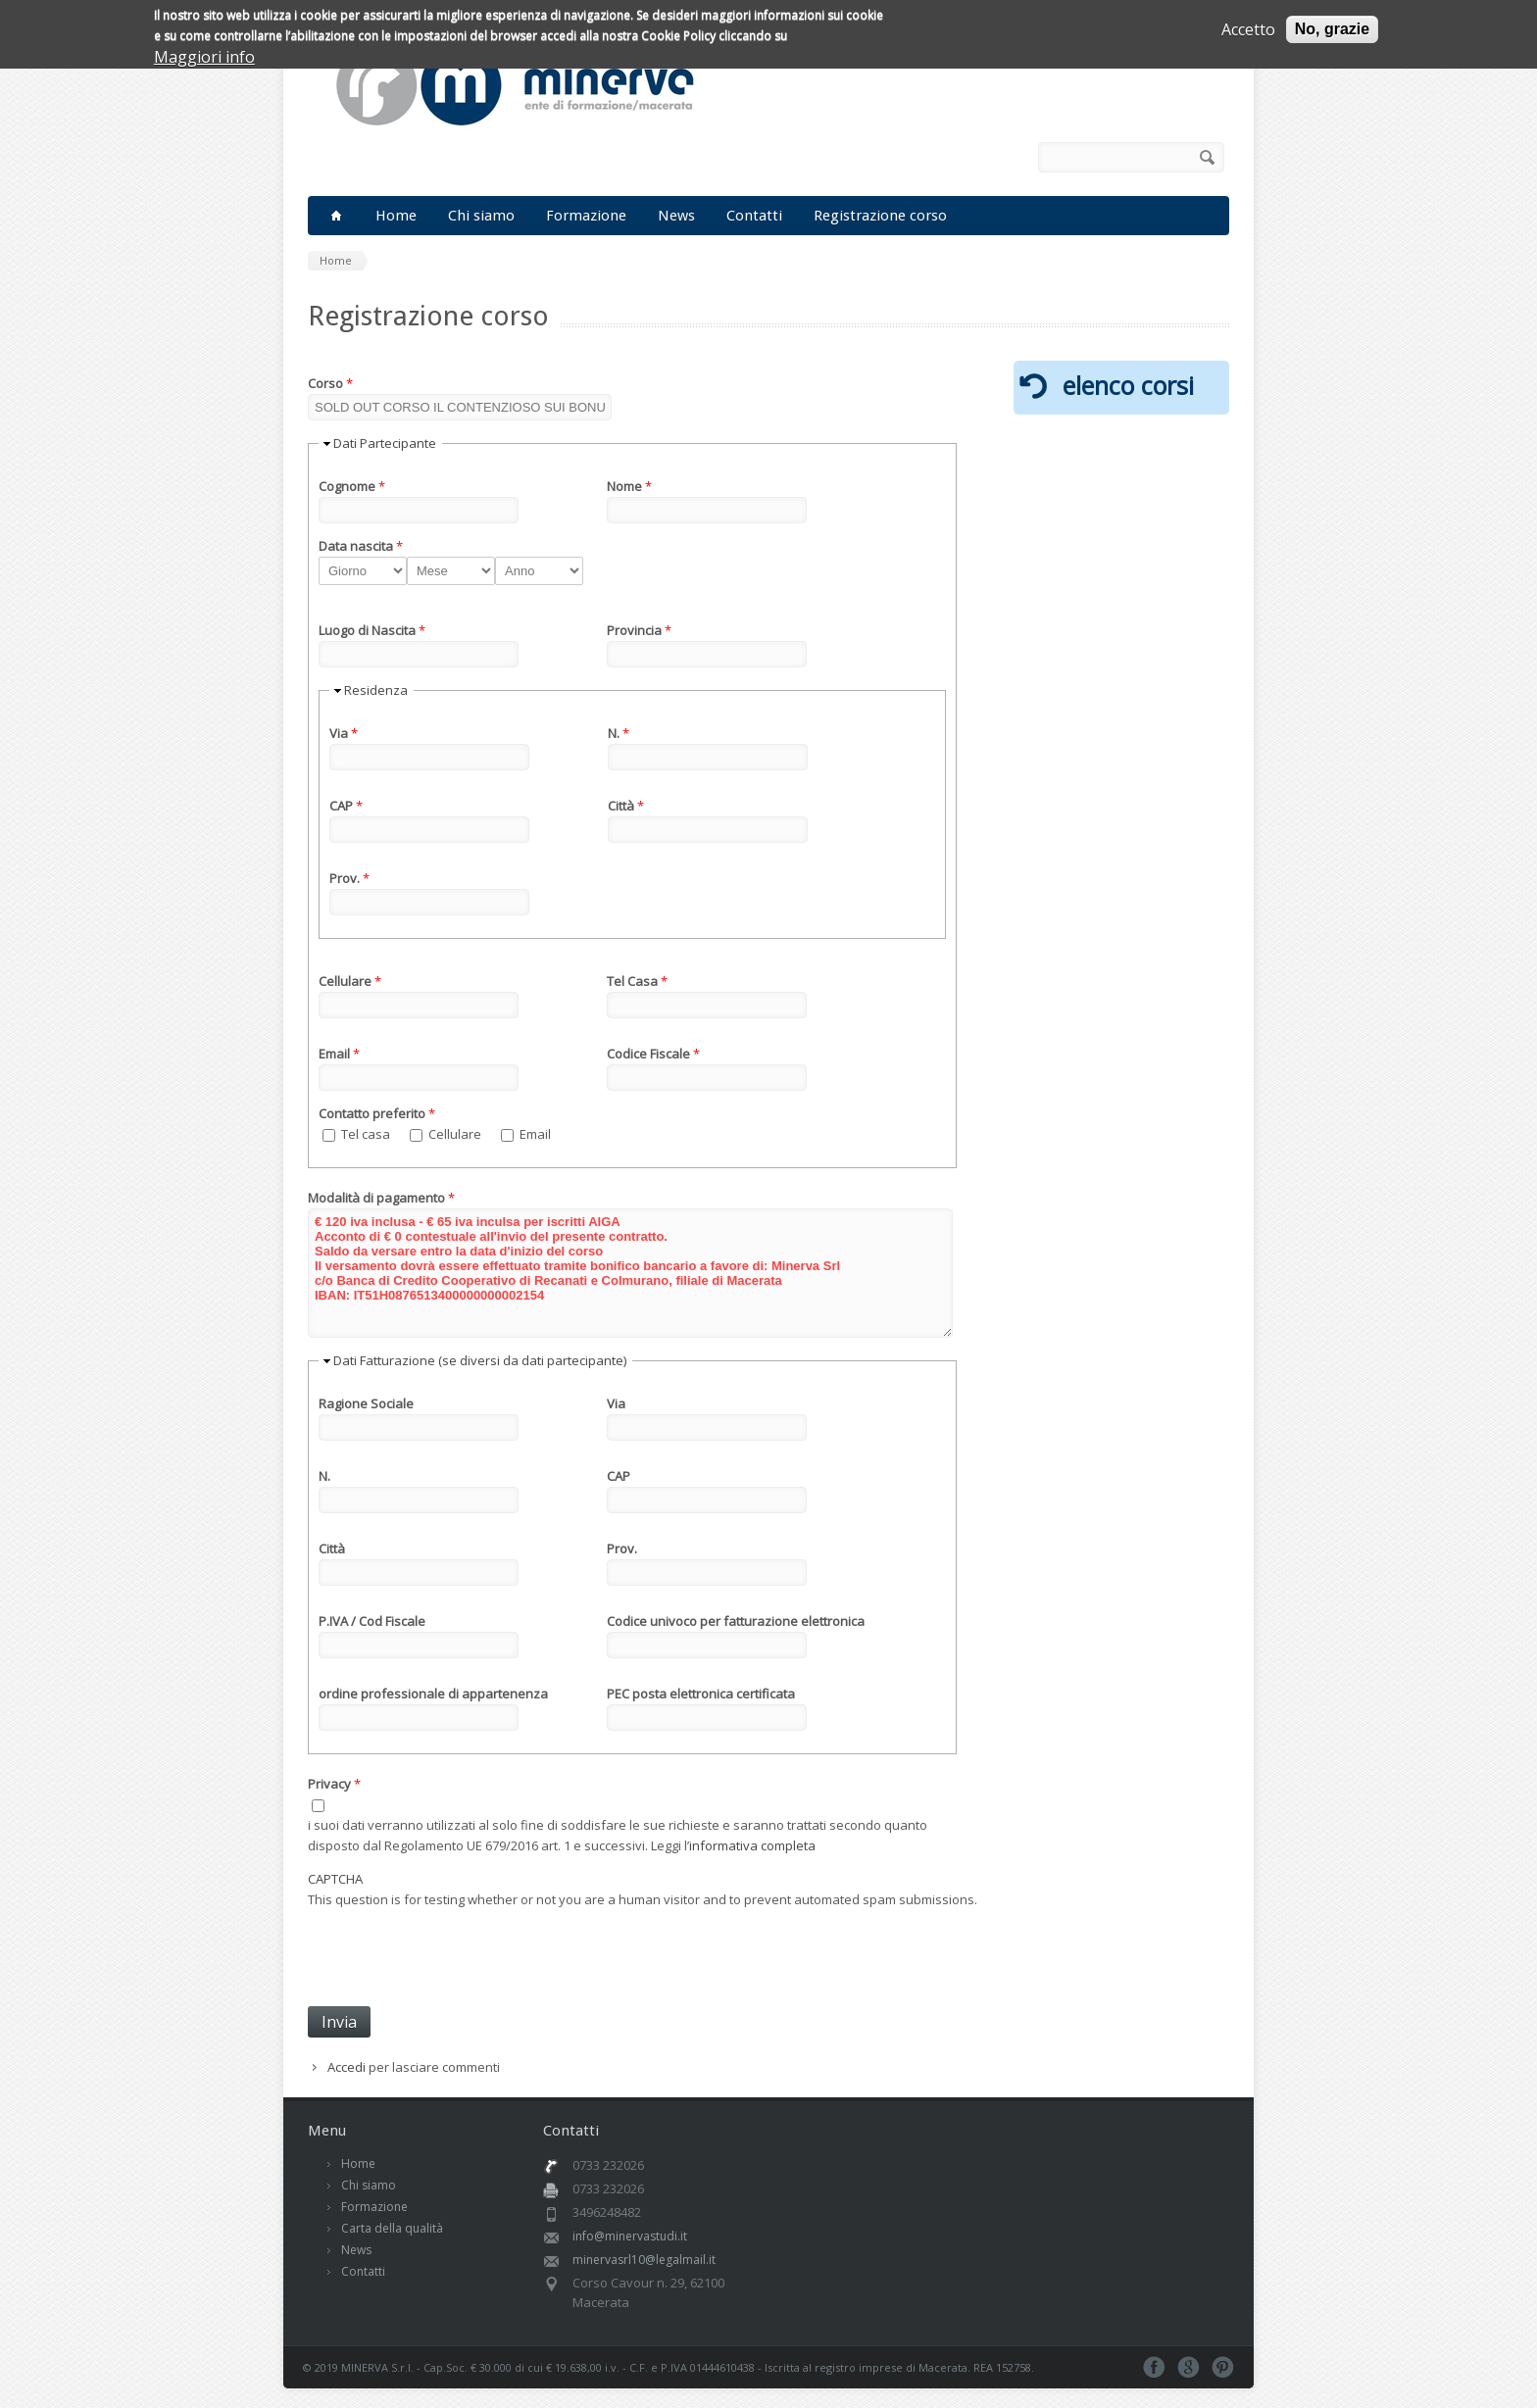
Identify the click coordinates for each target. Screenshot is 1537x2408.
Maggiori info (204, 57)
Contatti (754, 215)
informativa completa (752, 1845)
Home (396, 215)
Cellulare (350, 981)
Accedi (346, 2067)
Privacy (334, 1784)
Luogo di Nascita (372, 630)
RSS (1008, 158)
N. (618, 733)
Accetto (1248, 29)
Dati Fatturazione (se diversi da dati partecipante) (479, 1360)
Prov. (349, 878)
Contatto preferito (377, 1113)
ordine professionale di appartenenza (433, 1693)
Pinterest (1223, 2367)
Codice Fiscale (653, 1053)
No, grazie (1332, 29)
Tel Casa (637, 981)
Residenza (376, 690)
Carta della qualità (392, 2228)
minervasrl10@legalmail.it (644, 2259)
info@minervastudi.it (629, 2236)
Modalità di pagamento (381, 1197)
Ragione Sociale (366, 1403)
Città (626, 805)
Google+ (1188, 2367)
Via (343, 733)
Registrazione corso (880, 215)
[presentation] (457, 1948)
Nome (629, 486)
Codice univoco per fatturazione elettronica (736, 1621)
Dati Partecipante (384, 443)
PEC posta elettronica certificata (701, 1693)
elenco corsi (1128, 385)
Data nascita (361, 546)
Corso (330, 383)
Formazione (586, 215)
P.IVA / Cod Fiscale (372, 1621)
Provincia (639, 630)
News (676, 215)
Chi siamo (481, 215)
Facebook (981, 158)
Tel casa (367, 1134)
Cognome (352, 486)
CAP (346, 805)
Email (339, 1053)
